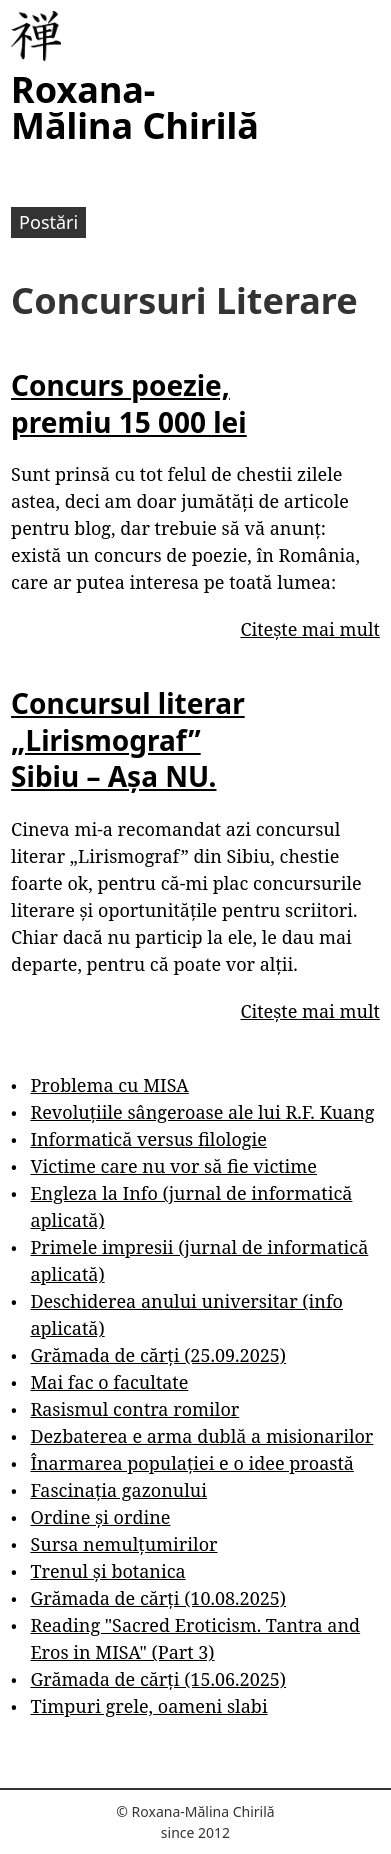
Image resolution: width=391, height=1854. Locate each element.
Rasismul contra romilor (134, 1409)
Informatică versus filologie (148, 1139)
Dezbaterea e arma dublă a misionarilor (201, 1436)
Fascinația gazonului (118, 1490)
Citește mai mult (309, 629)
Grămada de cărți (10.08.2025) (158, 1598)
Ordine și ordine (100, 1517)
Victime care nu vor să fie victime (173, 1166)
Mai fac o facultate (109, 1382)
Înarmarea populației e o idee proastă (191, 1463)
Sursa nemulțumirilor (123, 1544)
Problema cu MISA (109, 1085)
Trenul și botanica (107, 1571)
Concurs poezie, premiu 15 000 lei (129, 403)
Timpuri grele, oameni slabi (148, 1706)
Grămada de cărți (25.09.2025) (158, 1355)
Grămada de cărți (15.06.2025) (158, 1679)
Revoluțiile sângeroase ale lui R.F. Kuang (202, 1112)
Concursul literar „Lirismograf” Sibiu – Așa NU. (128, 739)
